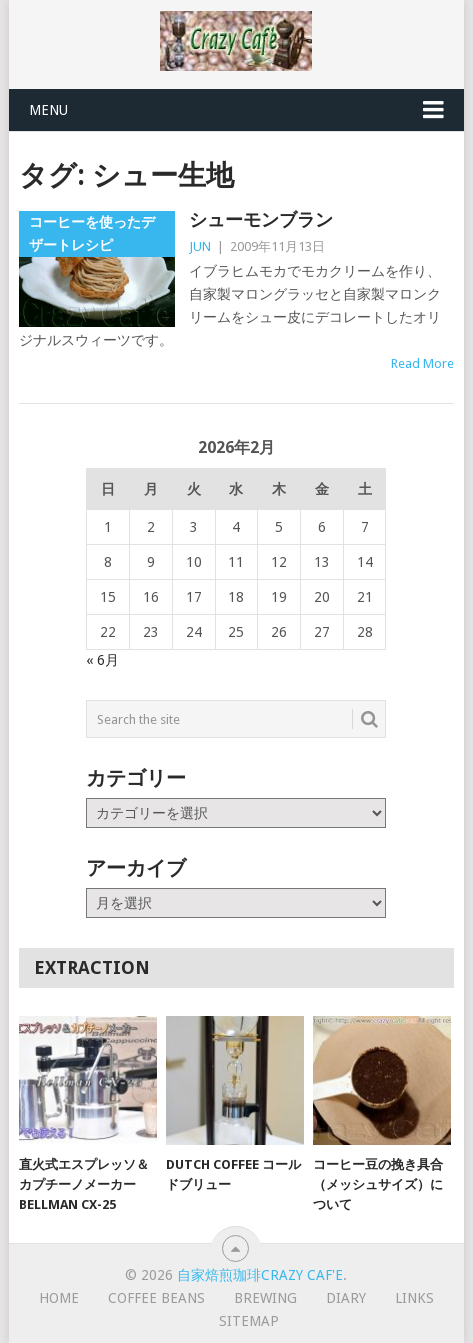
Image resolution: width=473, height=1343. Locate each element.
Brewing (265, 1298)
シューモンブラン (261, 219)
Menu (48, 110)
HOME (59, 1298)
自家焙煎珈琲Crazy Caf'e (260, 1275)
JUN (200, 246)
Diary (346, 1298)
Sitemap (249, 1321)
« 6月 (102, 660)
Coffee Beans (156, 1298)
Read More (422, 363)
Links (414, 1298)
